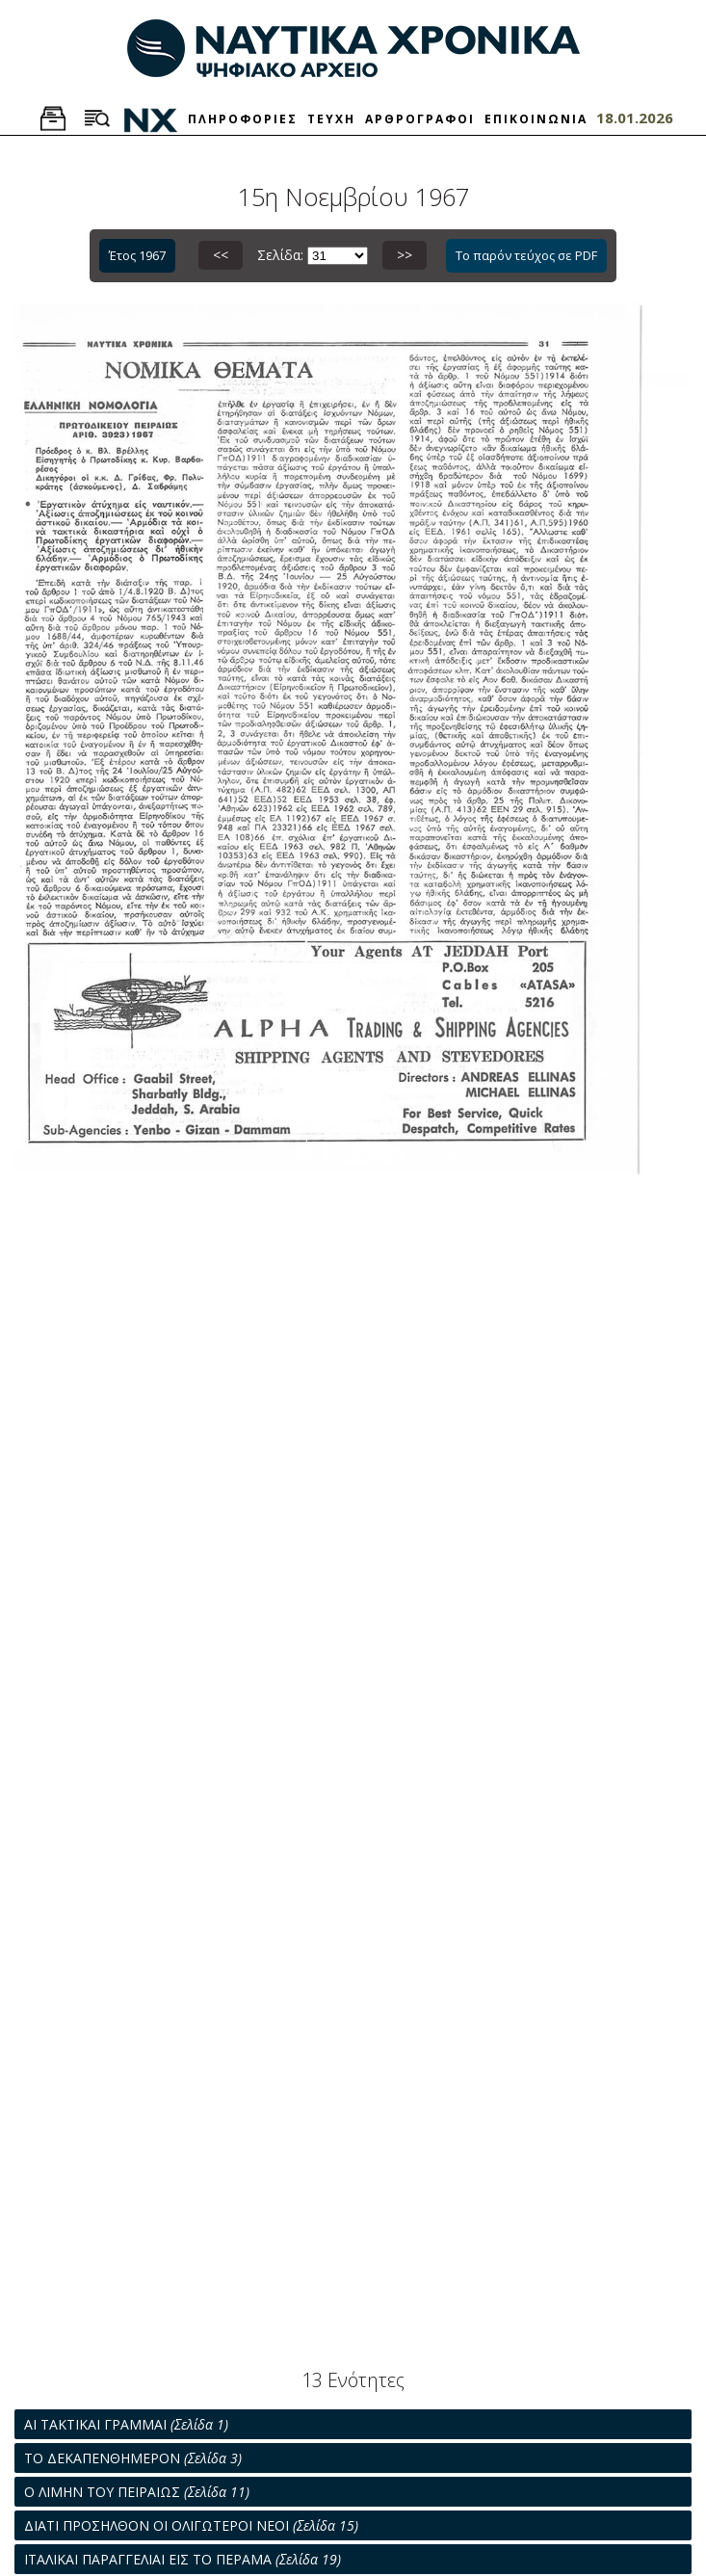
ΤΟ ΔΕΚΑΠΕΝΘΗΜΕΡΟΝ (133, 2458)
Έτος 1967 (137, 255)
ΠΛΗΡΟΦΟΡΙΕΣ (243, 119)
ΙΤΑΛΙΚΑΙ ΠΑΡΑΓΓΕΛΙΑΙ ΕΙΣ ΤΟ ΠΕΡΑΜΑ (182, 2559)
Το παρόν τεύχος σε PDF (526, 255)
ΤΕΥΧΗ (331, 119)
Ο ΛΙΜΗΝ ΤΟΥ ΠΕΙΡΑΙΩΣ (136, 2492)
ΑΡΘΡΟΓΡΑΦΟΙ (420, 119)
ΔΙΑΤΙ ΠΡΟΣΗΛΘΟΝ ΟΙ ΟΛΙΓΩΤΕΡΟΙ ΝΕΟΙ (191, 2525)
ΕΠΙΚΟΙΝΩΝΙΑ (536, 119)
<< (220, 255)
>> (404, 255)
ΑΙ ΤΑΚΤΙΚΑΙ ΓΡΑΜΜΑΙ (126, 2424)
